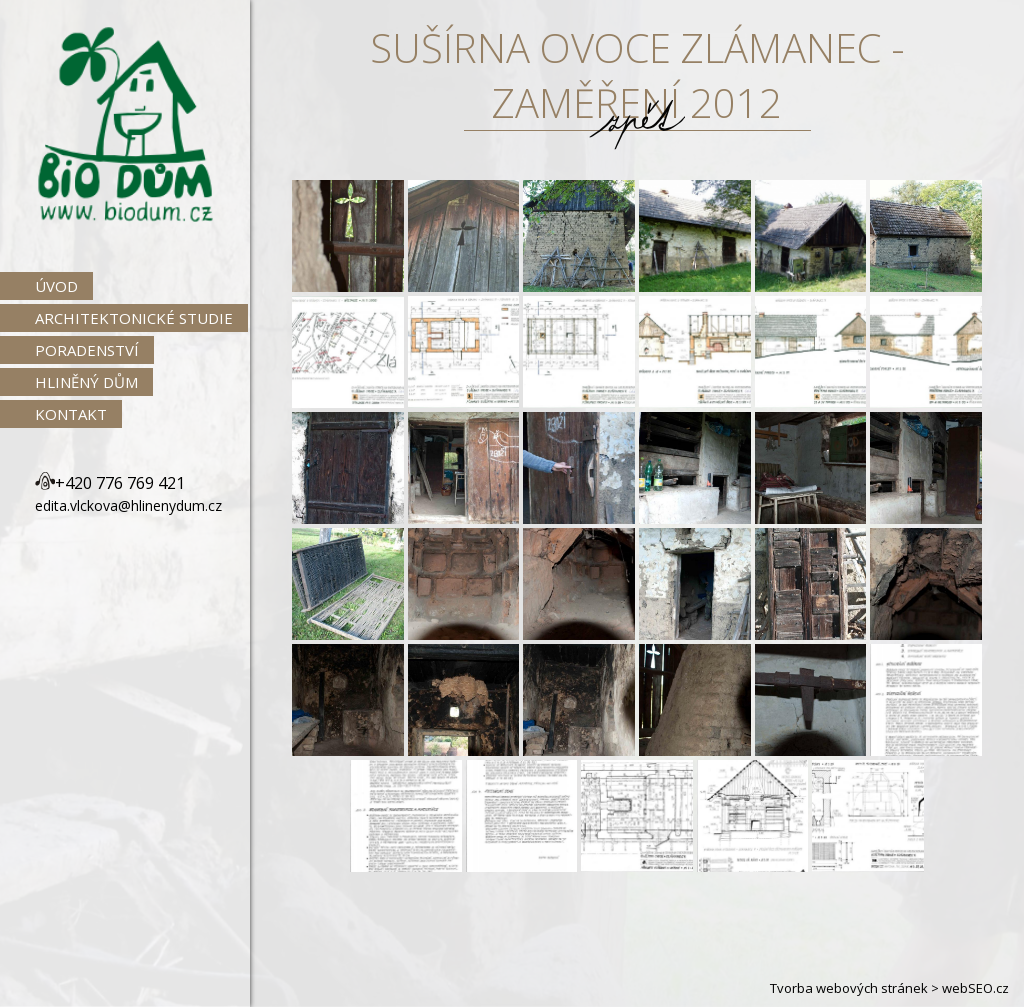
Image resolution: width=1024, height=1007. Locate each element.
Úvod (56, 286)
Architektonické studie (134, 318)
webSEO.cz (975, 988)
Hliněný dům (86, 382)
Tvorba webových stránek (849, 988)
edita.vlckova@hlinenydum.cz (128, 505)
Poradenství (87, 350)
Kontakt (71, 414)
